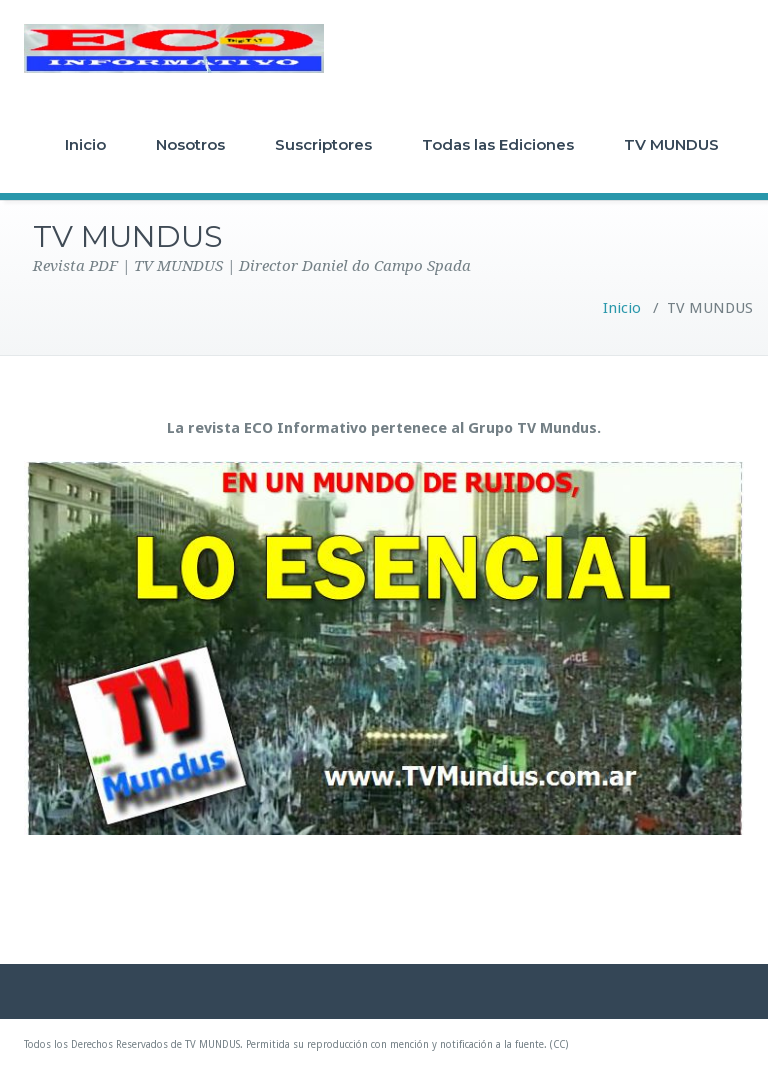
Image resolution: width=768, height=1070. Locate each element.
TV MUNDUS (671, 144)
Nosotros (190, 144)
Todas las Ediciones (498, 144)
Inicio (85, 144)
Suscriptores (323, 144)
